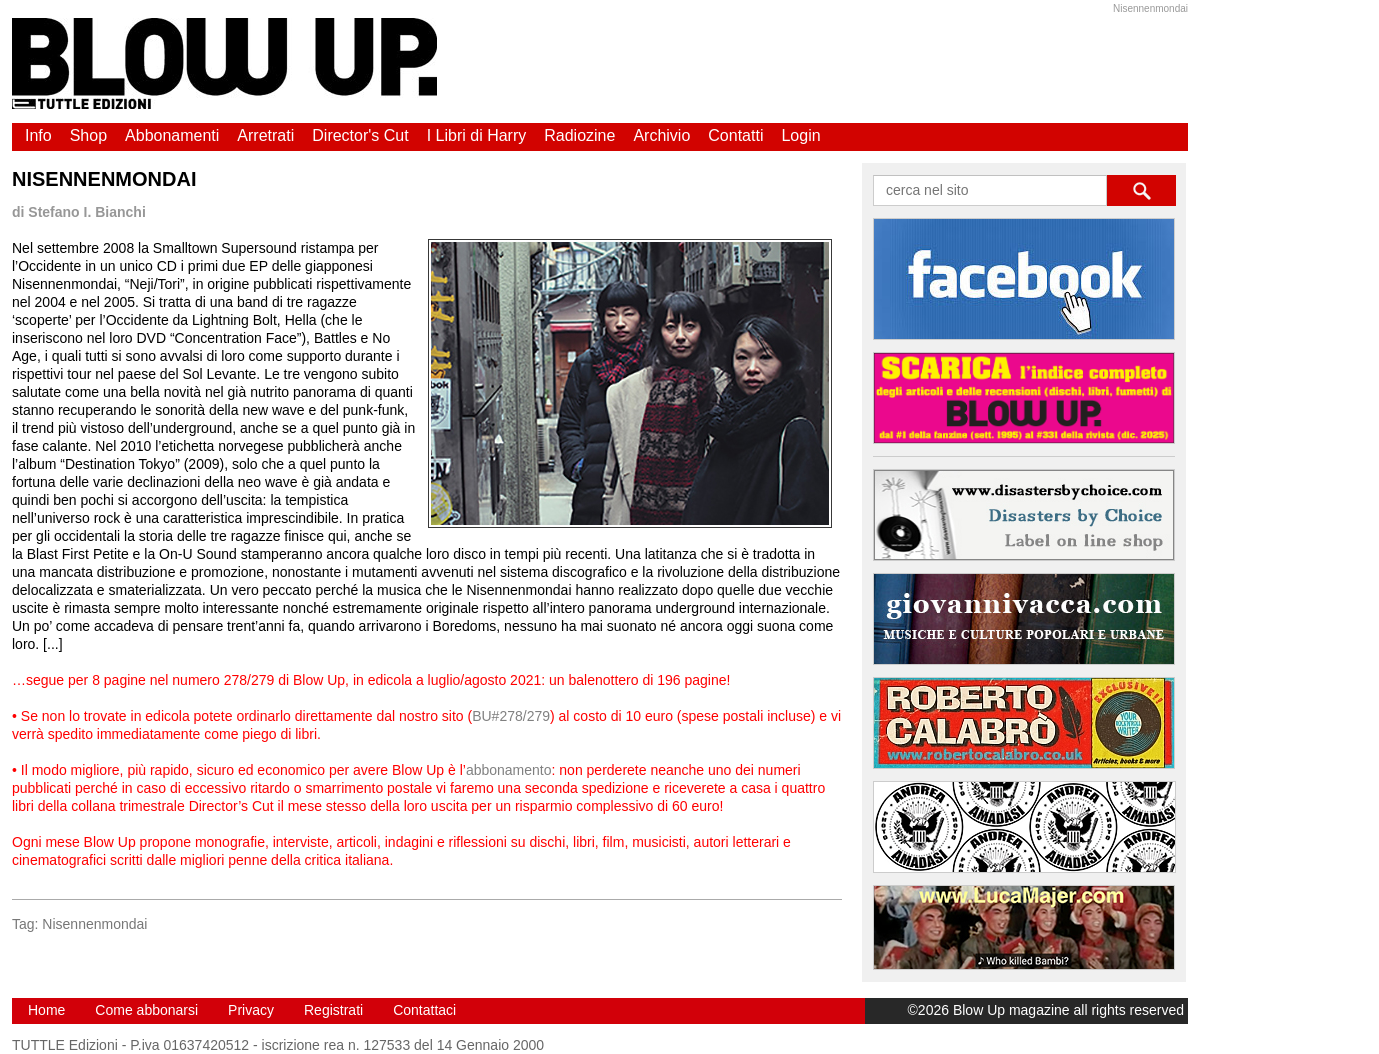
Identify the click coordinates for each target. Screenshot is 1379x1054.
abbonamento (509, 770)
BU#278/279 (511, 716)
